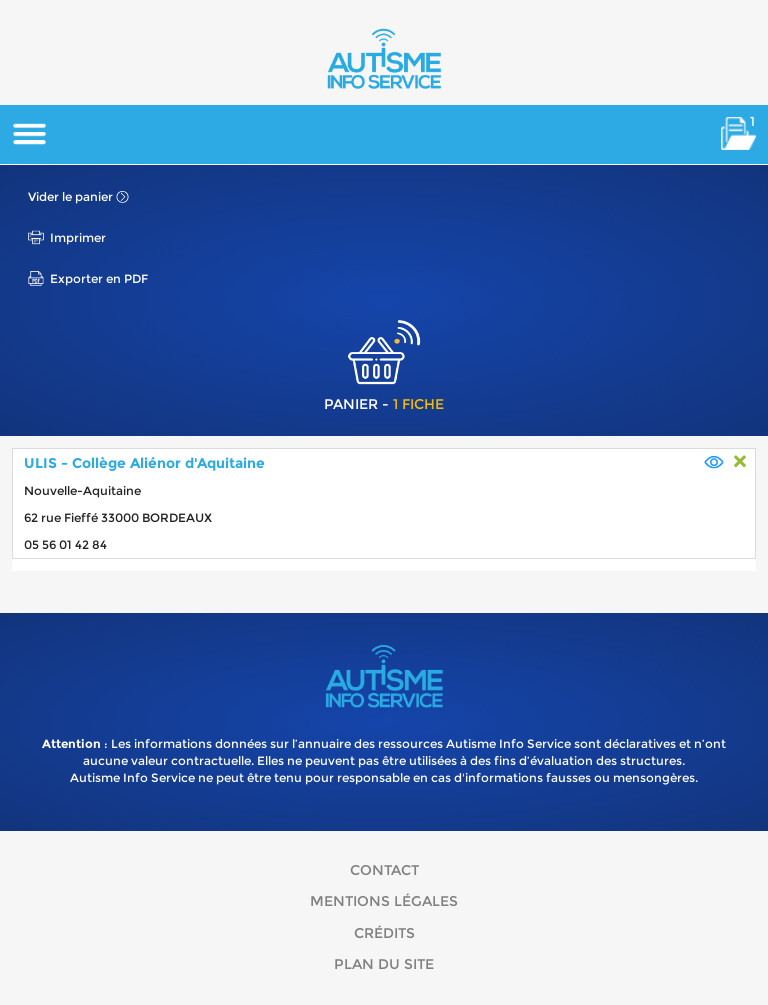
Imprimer (78, 237)
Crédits (384, 933)
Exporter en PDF (99, 278)
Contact (384, 870)
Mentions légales (384, 901)
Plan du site (384, 964)
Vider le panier (70, 196)
